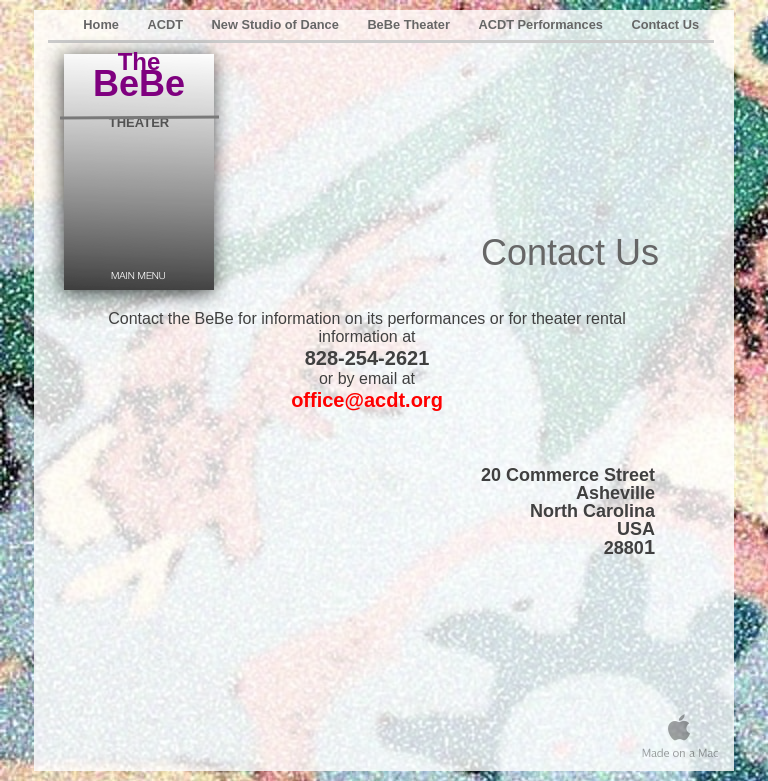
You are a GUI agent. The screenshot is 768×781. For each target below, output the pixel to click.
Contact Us (665, 24)
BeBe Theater (410, 24)
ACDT (166, 24)
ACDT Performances (542, 24)
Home (102, 24)
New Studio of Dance (277, 24)
